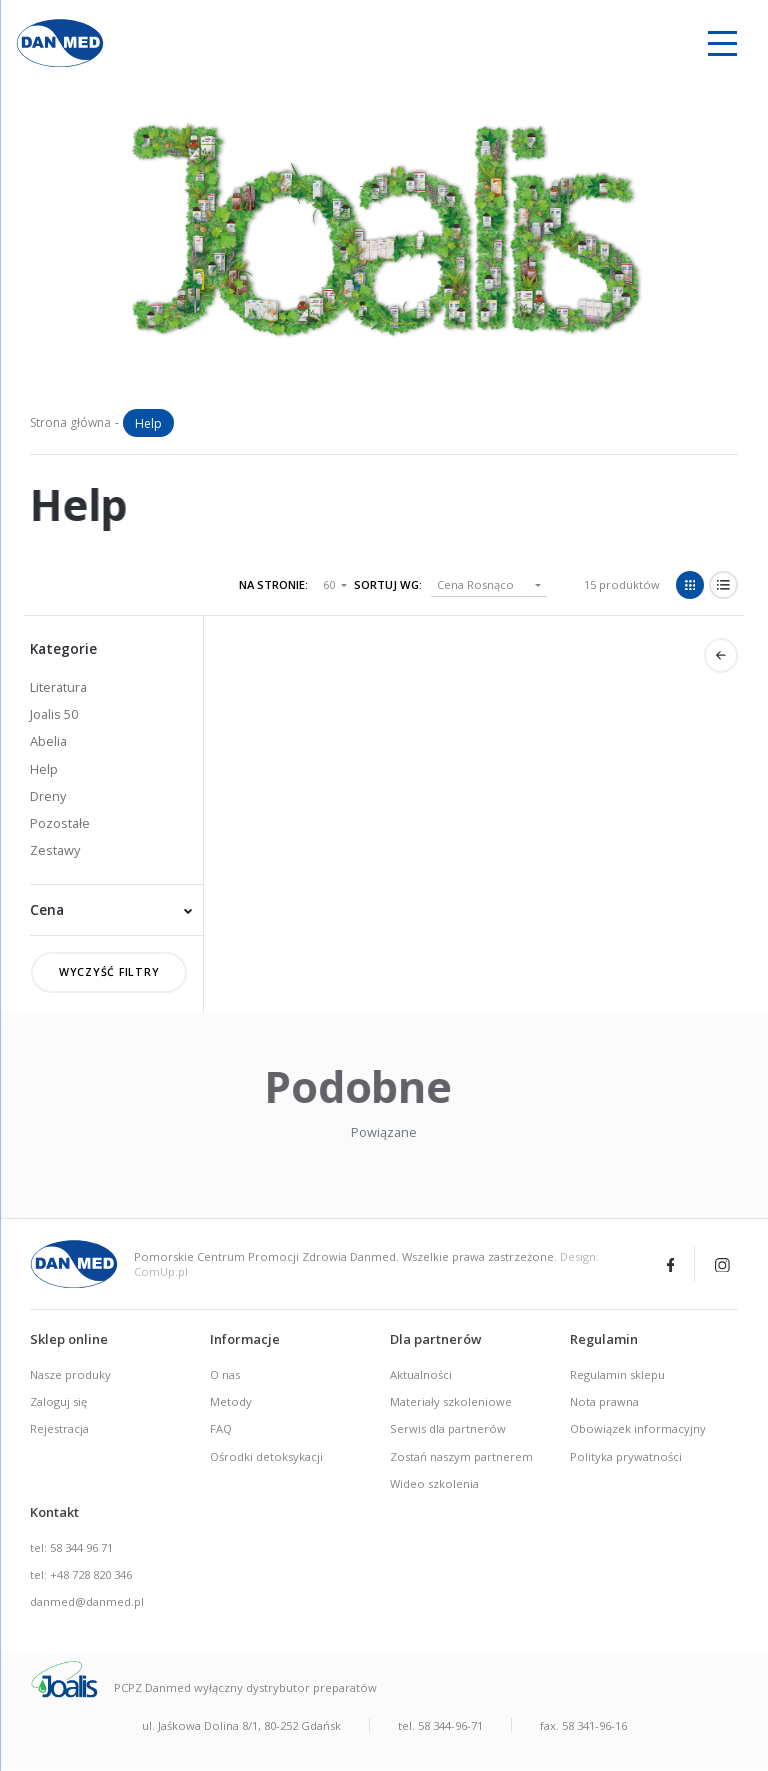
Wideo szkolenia (434, 1484)
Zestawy (55, 850)
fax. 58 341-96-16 (583, 1726)
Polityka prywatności (626, 1457)
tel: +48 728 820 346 (81, 1576)
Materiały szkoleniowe (451, 1403)
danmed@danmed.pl (87, 1603)
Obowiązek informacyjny (638, 1430)
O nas (225, 1376)
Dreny (48, 796)
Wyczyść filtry (109, 973)
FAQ (221, 1430)
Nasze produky (70, 1376)
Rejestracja (59, 1430)
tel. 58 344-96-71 (440, 1726)
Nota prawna (604, 1403)
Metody (231, 1403)
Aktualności (421, 1376)
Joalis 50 (54, 714)
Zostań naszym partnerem (461, 1457)
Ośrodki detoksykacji (266, 1457)
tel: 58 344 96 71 (71, 1548)
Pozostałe (60, 823)
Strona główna (70, 422)
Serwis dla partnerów (448, 1430)
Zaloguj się (58, 1403)
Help (44, 769)
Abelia (48, 741)
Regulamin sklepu (617, 1376)
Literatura (58, 687)
